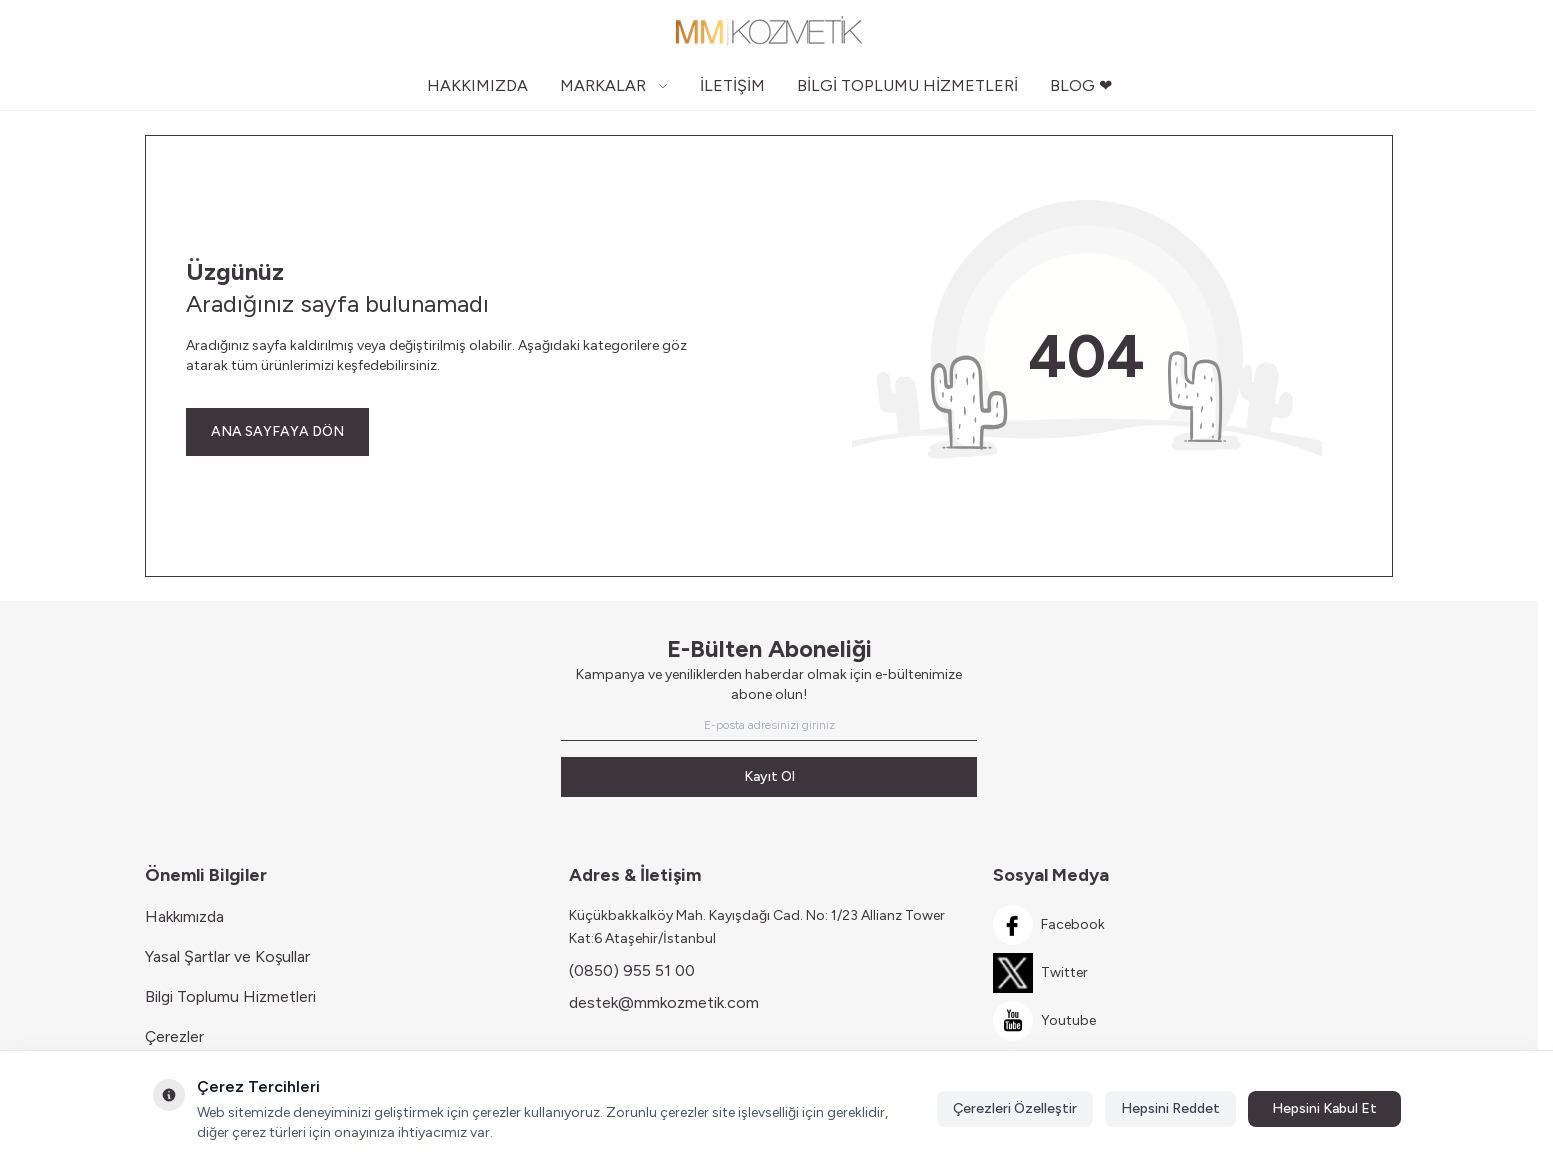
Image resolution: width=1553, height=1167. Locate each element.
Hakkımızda (184, 916)
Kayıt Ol (769, 776)
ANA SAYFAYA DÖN (277, 431)
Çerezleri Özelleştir (1015, 1108)
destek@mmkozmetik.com (664, 1002)
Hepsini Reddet (1170, 1108)
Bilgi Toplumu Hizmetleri (230, 996)
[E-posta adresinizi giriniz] (769, 725)
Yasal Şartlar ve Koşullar (227, 956)
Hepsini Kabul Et (1324, 1108)
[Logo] (769, 31)
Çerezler (174, 1036)
